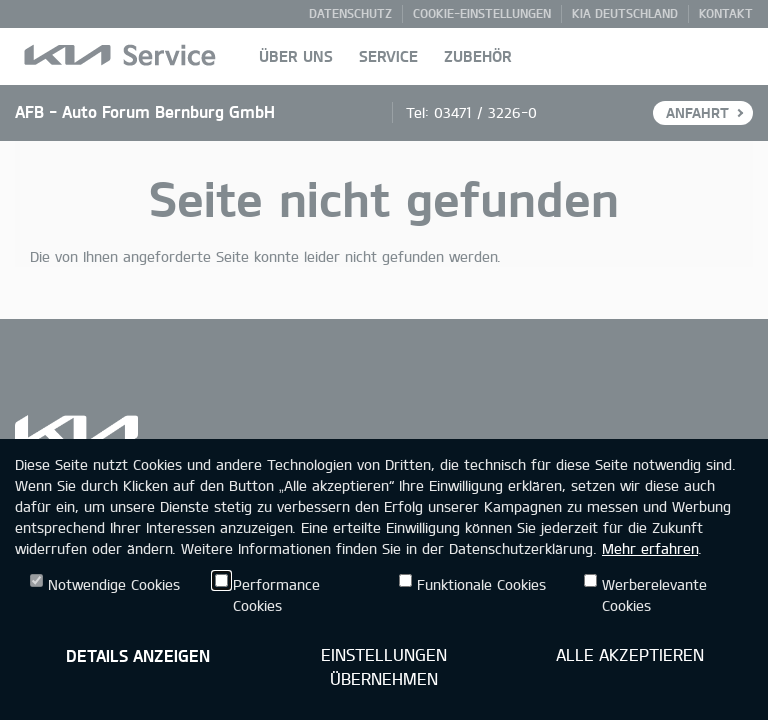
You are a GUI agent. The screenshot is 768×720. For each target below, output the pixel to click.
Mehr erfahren (650, 548)
